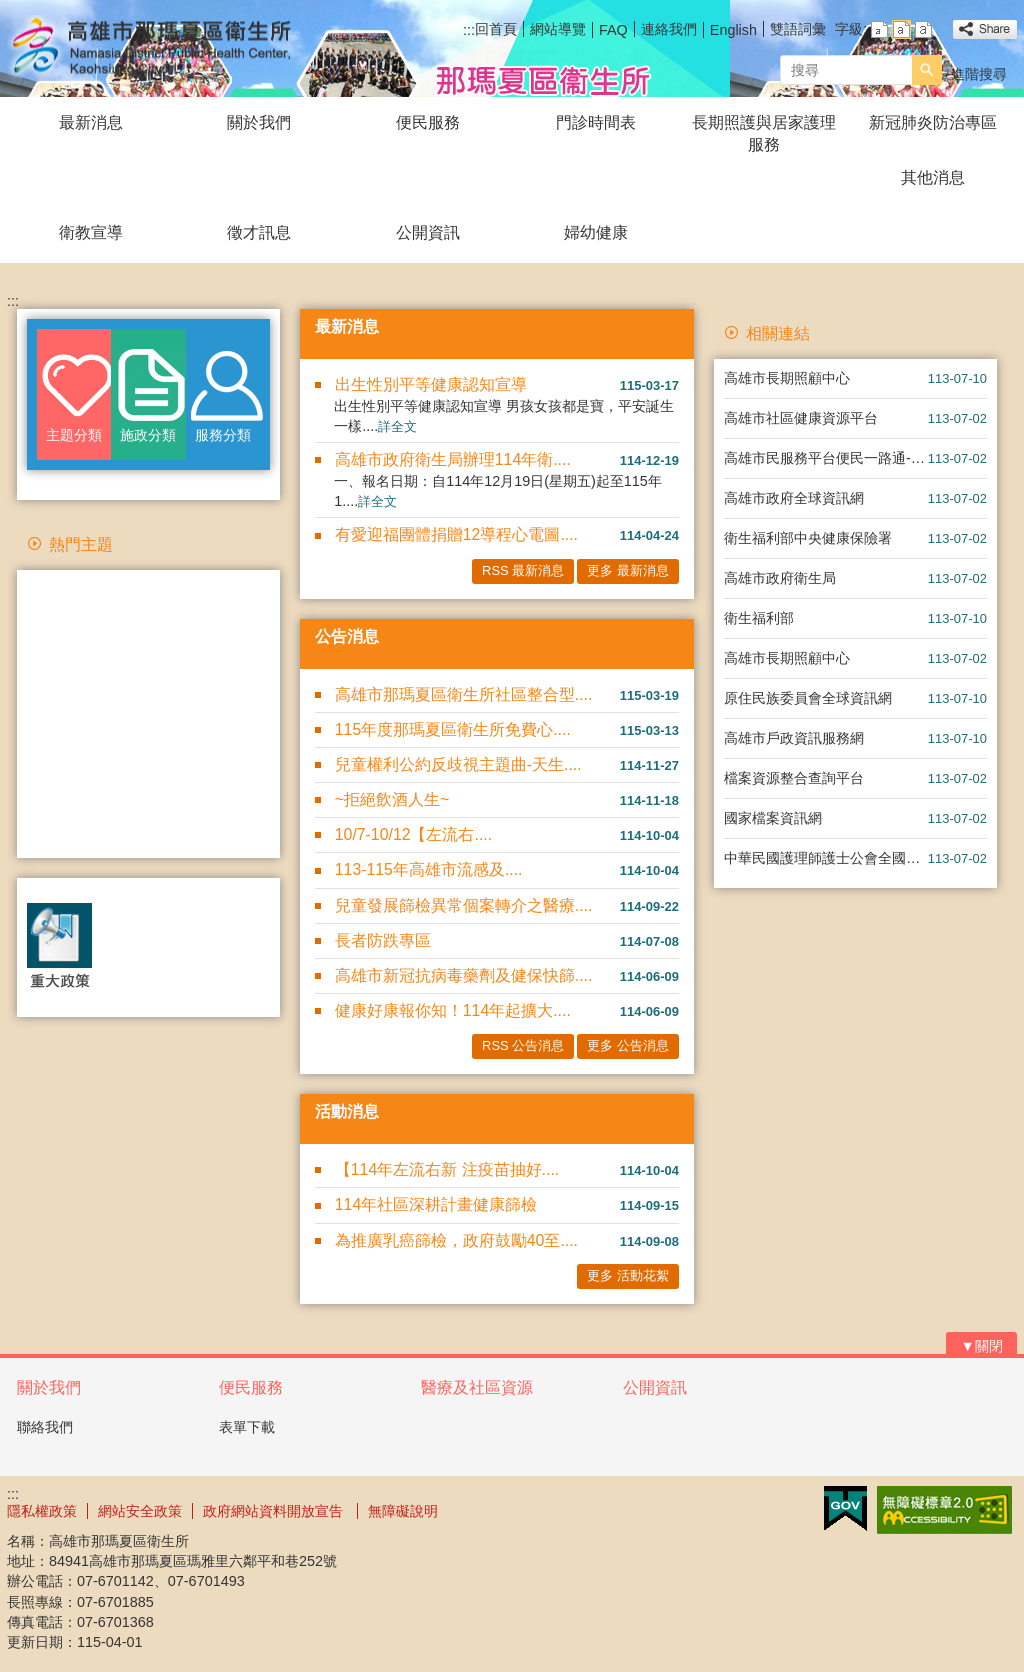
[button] (927, 70)
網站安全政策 (140, 1511)
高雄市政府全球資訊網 (794, 498)
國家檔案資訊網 (773, 818)
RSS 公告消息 (523, 1045)
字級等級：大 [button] (923, 29)
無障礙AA (944, 1510)
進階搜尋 (979, 74)
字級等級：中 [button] (901, 29)
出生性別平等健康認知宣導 (431, 384)
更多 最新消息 (628, 570)
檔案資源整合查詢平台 (794, 778)
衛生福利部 (759, 618)
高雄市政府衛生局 (780, 578)
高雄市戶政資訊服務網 (794, 738)
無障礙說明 (403, 1511)
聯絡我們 (45, 1427)
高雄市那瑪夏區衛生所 (176, 48)
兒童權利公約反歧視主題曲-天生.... (458, 764)
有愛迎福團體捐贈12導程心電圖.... (456, 534)
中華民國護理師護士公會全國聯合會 (826, 858)
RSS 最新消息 (523, 570)
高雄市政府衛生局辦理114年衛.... (453, 459)
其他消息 (933, 177)
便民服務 (428, 122)
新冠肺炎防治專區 (933, 122)
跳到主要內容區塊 (10, 10)
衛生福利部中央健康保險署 (808, 538)
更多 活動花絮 (628, 1275)
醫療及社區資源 (477, 1387)
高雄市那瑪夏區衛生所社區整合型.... (464, 694)
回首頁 (496, 29)
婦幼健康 (596, 232)
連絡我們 (669, 29)
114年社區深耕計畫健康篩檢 (436, 1204)
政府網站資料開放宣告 (275, 1511)
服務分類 (223, 435)
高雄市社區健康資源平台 (801, 418)
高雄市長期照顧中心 (787, 378)
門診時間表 (596, 122)
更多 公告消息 (628, 1045)
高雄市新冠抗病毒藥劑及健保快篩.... (464, 975)
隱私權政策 (42, 1511)
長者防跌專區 (383, 940)
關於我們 (259, 122)
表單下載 (247, 1427)
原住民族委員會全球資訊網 (808, 698)
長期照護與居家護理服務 (764, 133)
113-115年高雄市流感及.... (429, 869)
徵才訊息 (259, 232)
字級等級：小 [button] (879, 29)
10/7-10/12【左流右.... (413, 834)
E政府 (845, 1508)
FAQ (613, 30)
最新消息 (91, 122)
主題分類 (74, 435)
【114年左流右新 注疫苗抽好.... (447, 1169)
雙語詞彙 (798, 29)
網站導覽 (558, 29)
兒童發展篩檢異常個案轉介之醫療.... (464, 905)
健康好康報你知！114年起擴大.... (453, 1010)
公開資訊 (428, 232)
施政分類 (148, 435)
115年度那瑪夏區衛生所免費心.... (453, 729)
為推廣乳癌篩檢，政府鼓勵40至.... (456, 1240)
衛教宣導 (91, 232)
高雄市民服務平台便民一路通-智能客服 (826, 458)
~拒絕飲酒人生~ (392, 799)
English (733, 30)
